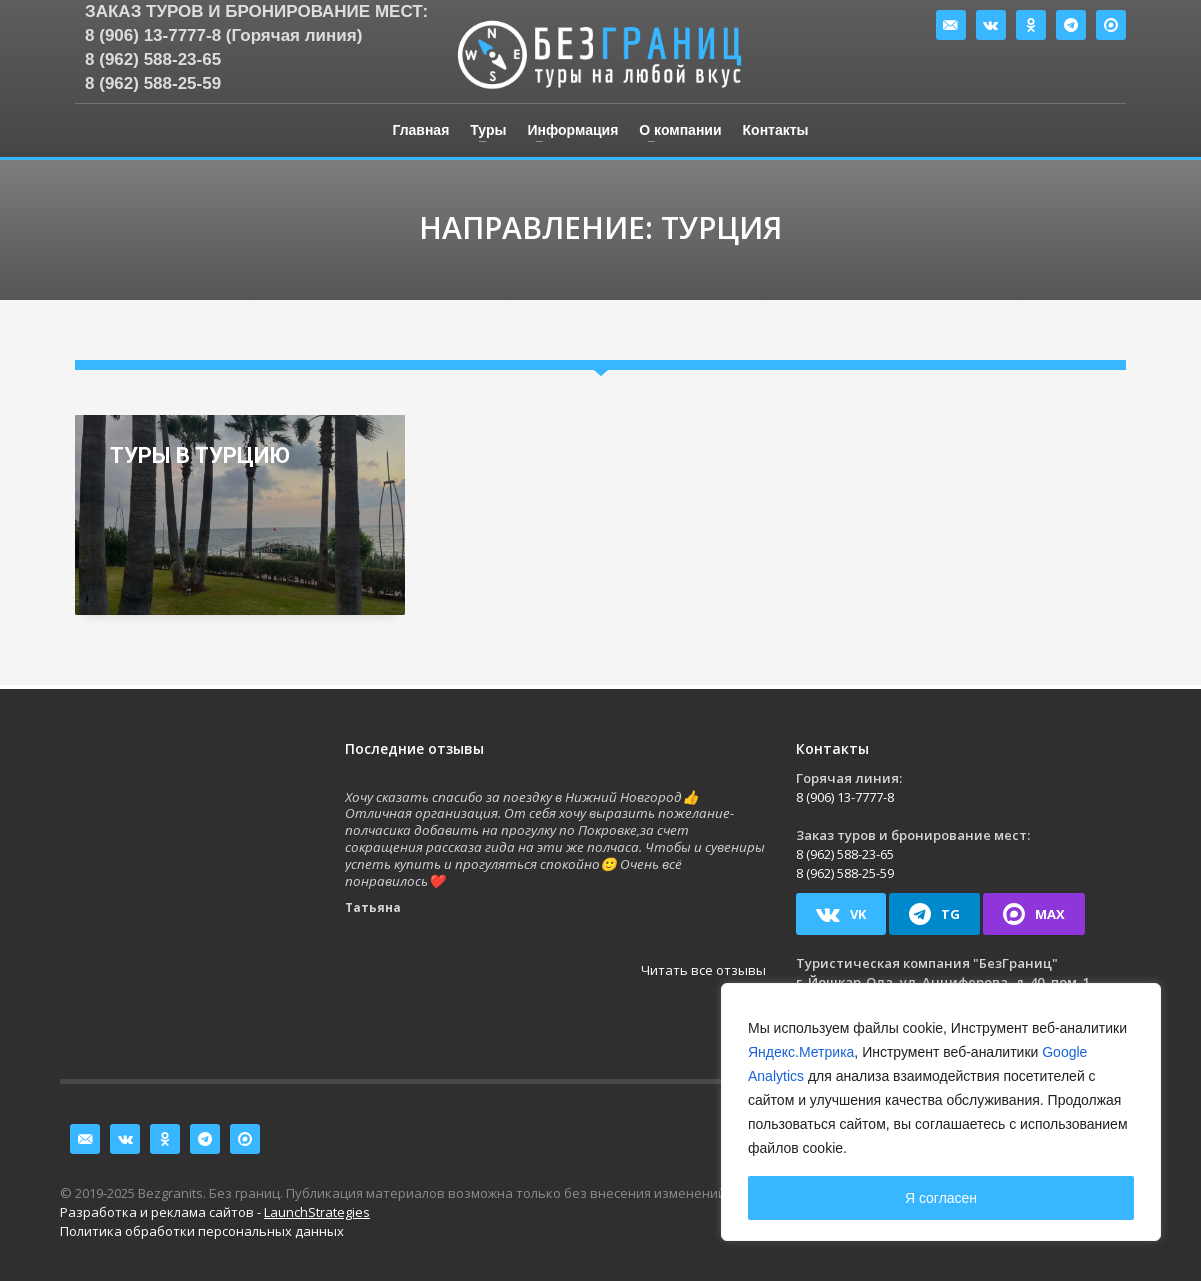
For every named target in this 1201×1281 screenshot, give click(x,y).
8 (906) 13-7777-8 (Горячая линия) (223, 35)
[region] (941, 1112)
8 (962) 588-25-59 (153, 83)
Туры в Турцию (200, 456)
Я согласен (941, 1198)
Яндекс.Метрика (801, 1052)
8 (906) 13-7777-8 (845, 797)
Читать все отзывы (703, 970)
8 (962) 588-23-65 (153, 59)
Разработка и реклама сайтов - (215, 1212)
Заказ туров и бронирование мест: (256, 11)
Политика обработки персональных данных (202, 1231)
